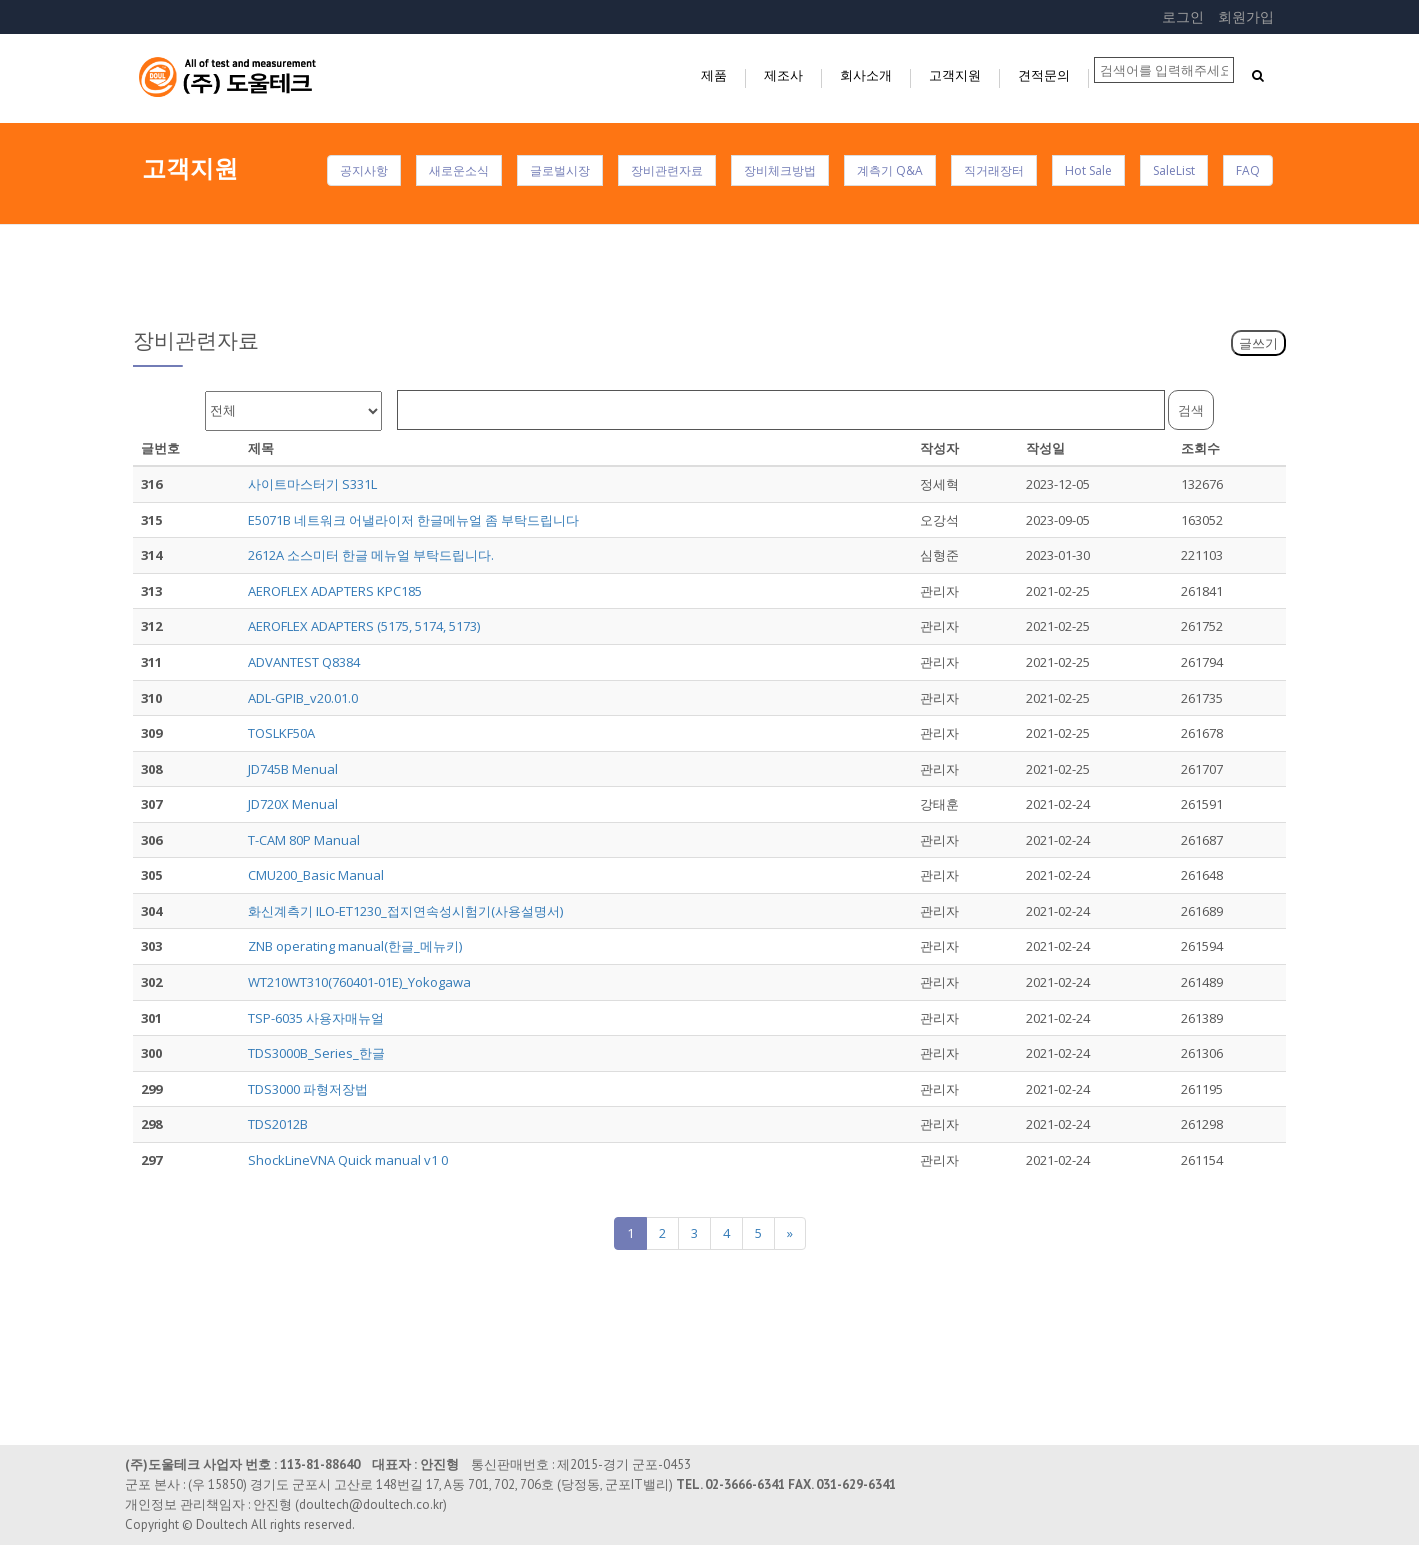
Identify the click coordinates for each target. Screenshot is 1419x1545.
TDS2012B (278, 1124)
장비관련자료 (667, 170)
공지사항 (364, 170)
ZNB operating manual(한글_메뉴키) (355, 946)
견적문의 (1044, 75)
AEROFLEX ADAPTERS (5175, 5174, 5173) (364, 626)
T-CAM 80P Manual (304, 840)
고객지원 (955, 75)
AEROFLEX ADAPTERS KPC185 (335, 591)
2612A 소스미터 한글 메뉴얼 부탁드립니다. (371, 555)
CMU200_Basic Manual (316, 875)
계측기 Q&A (890, 170)
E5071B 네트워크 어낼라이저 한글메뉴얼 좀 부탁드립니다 (413, 520)
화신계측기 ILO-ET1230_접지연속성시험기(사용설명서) (405, 911)
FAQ (1248, 170)
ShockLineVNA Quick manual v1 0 (348, 1160)
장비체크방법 (780, 170)
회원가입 (1246, 16)
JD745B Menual (293, 769)
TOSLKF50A (281, 733)
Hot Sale (1088, 170)
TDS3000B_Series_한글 (316, 1053)
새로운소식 (459, 170)
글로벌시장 (560, 170)
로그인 (1183, 16)
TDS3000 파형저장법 (308, 1089)
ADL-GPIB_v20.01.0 (303, 698)
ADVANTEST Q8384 (304, 662)
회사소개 (866, 75)
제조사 (783, 75)
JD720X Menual (293, 804)
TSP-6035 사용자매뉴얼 (316, 1018)
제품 (714, 75)
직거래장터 (994, 170)
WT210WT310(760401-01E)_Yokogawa (359, 982)
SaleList (1174, 170)
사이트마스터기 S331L (312, 484)
